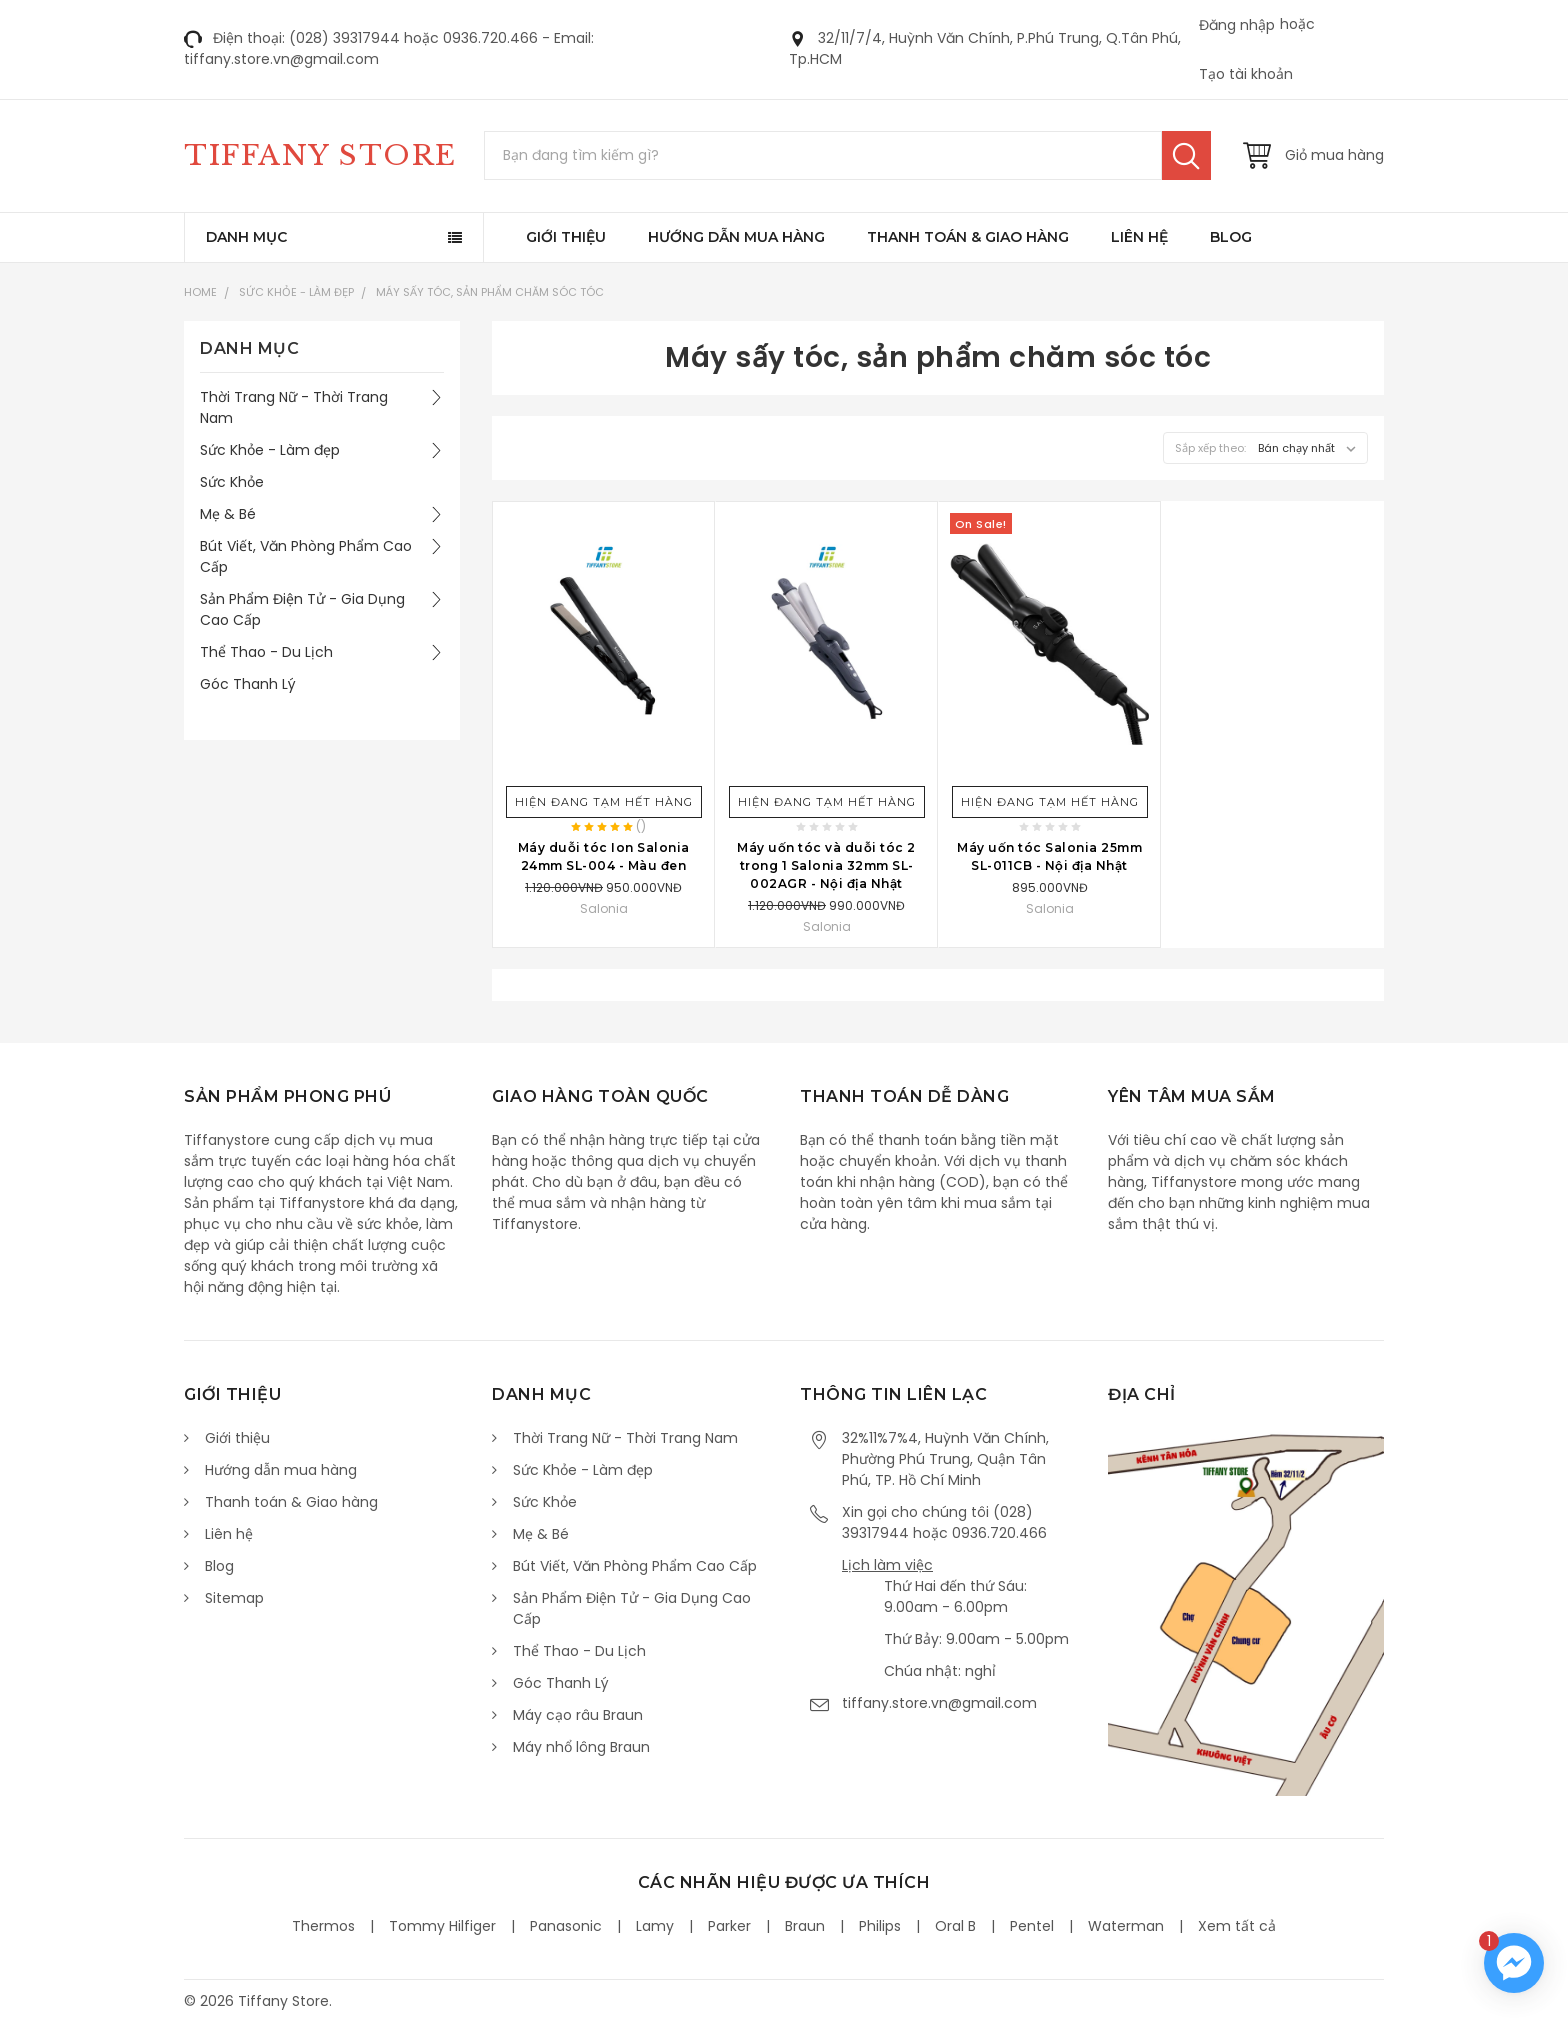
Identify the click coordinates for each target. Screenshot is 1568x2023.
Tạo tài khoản (1246, 74)
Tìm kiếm (1186, 155)
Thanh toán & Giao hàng (968, 237)
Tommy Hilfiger (442, 1926)
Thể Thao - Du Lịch (266, 652)
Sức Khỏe (232, 482)
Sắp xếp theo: (1210, 448)
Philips (880, 1926)
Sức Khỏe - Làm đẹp (296, 292)
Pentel (1032, 1926)
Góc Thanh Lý (248, 684)
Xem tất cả (1237, 1926)
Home (200, 292)
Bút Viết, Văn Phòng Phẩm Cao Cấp (306, 556)
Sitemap (234, 1598)
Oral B (955, 1926)
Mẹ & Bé (228, 514)
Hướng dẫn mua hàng (736, 237)
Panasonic (566, 1926)
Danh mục (246, 237)
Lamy (655, 1926)
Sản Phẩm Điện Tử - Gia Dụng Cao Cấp (302, 609)
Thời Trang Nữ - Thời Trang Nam (294, 407)
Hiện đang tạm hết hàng (604, 802)
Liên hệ (1139, 237)
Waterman (1126, 1926)
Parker (729, 1926)
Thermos (323, 1926)
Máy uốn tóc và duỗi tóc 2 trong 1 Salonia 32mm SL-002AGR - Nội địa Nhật (826, 865)
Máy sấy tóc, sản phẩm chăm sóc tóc (490, 292)
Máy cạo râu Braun (578, 1715)
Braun (805, 1926)
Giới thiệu (566, 237)
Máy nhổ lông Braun (581, 1747)
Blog (1231, 237)
